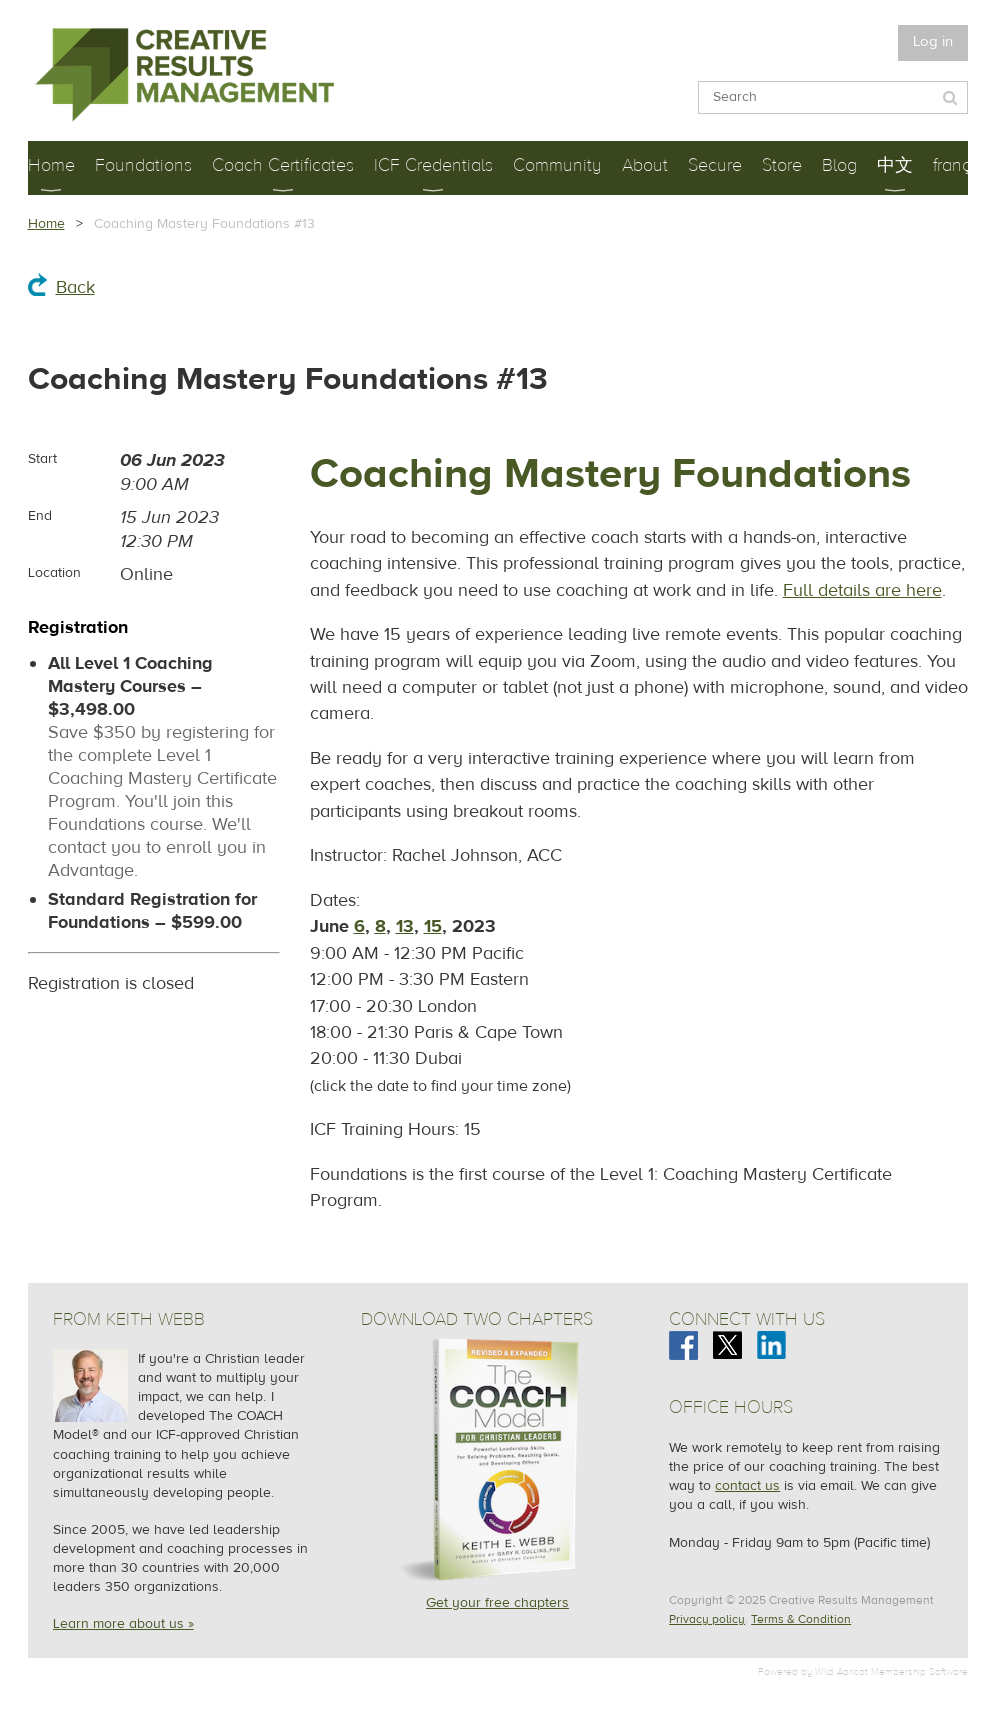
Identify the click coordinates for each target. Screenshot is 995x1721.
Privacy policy (707, 1619)
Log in (933, 41)
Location (54, 573)
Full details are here (862, 590)
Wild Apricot (841, 1671)
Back (75, 287)
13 (405, 926)
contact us (747, 1486)
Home (46, 224)
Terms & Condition (801, 1619)
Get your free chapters (497, 1603)
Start (42, 459)
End (40, 516)
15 (433, 926)
